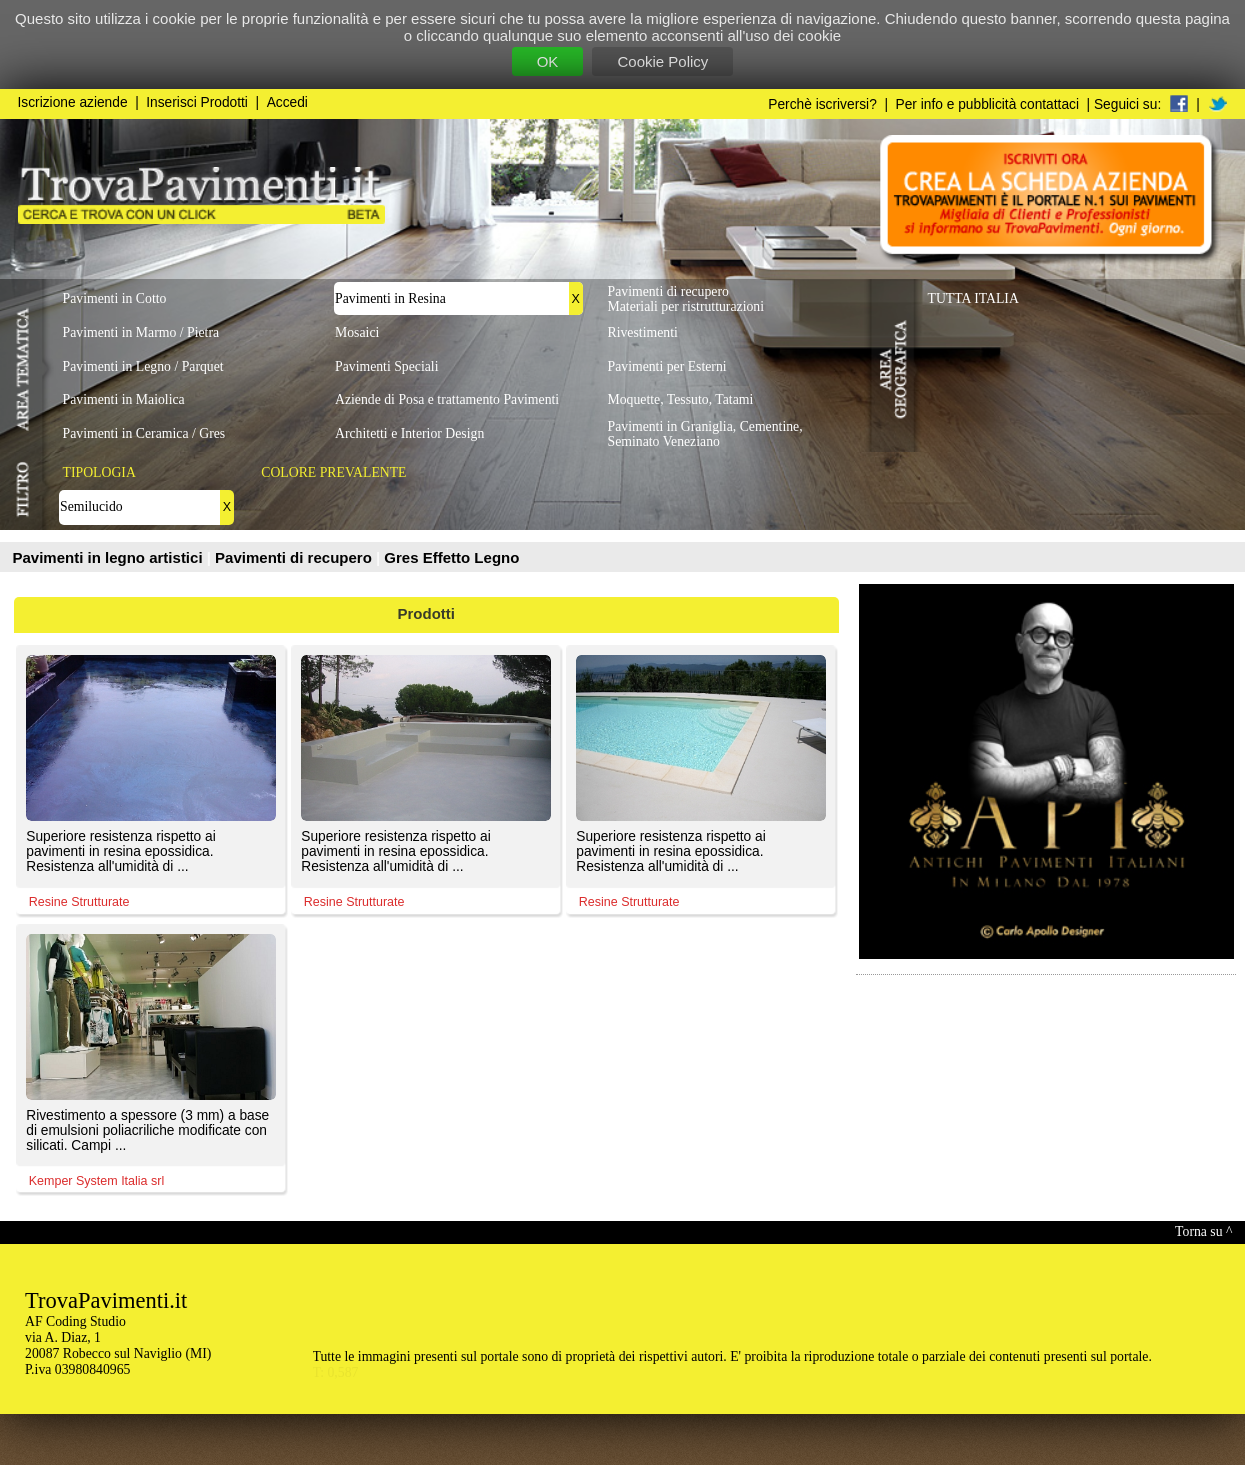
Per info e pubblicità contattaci (987, 104)
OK (548, 61)
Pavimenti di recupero (295, 557)
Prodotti (427, 613)
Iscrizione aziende (73, 102)
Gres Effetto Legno (451, 557)
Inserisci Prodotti (197, 102)
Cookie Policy (662, 61)
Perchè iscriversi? (822, 104)
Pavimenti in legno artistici (110, 557)
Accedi (287, 102)
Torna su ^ (1203, 1231)
